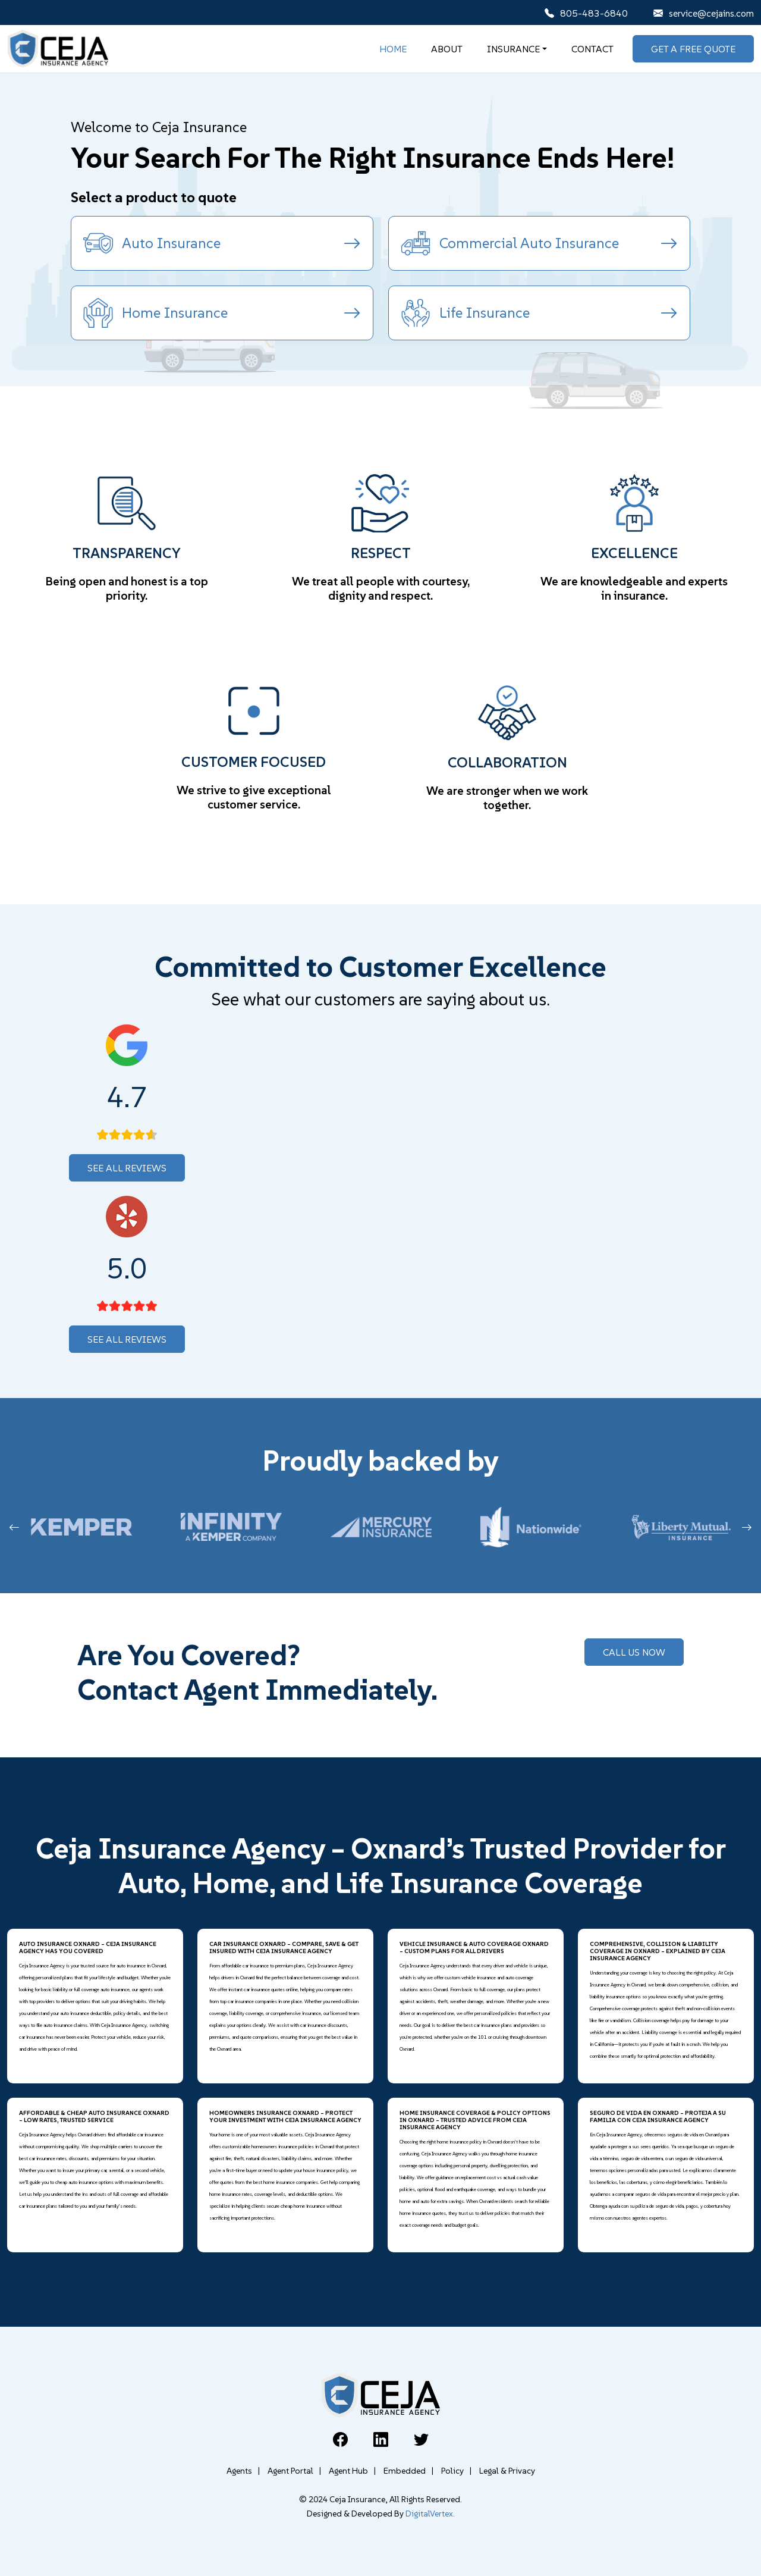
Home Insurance (222, 313)
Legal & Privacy (507, 2470)
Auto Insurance (222, 243)
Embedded (408, 2471)
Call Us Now (634, 1652)
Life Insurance (539, 313)
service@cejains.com (703, 13)
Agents (243, 2471)
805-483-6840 (586, 13)
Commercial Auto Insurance (539, 243)
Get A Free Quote (693, 49)
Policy (456, 2471)
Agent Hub (352, 2471)
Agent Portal (294, 2471)
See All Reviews (126, 1168)
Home (393, 49)
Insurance (513, 49)
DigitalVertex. (430, 2513)
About (447, 49)
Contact (592, 49)
